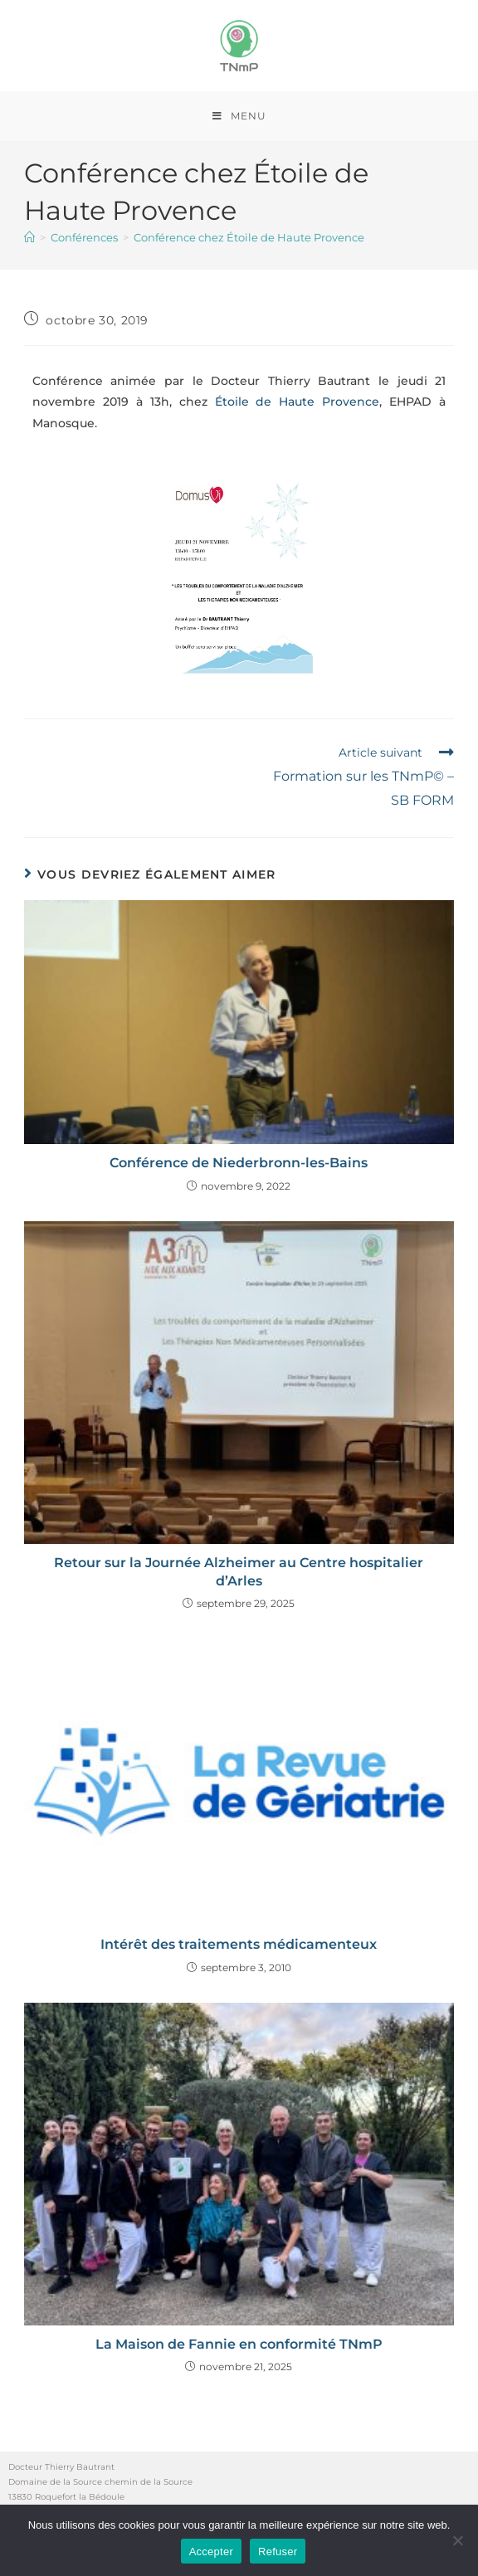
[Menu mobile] (239, 116)
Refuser (277, 2551)
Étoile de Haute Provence (297, 401)
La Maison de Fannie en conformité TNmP (239, 2344)
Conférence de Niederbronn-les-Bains (239, 1163)
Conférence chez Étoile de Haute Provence (249, 237)
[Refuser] (457, 2540)
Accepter (211, 2551)
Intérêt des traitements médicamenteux (238, 1944)
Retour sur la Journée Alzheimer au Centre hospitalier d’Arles (238, 1572)
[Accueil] (29, 237)
